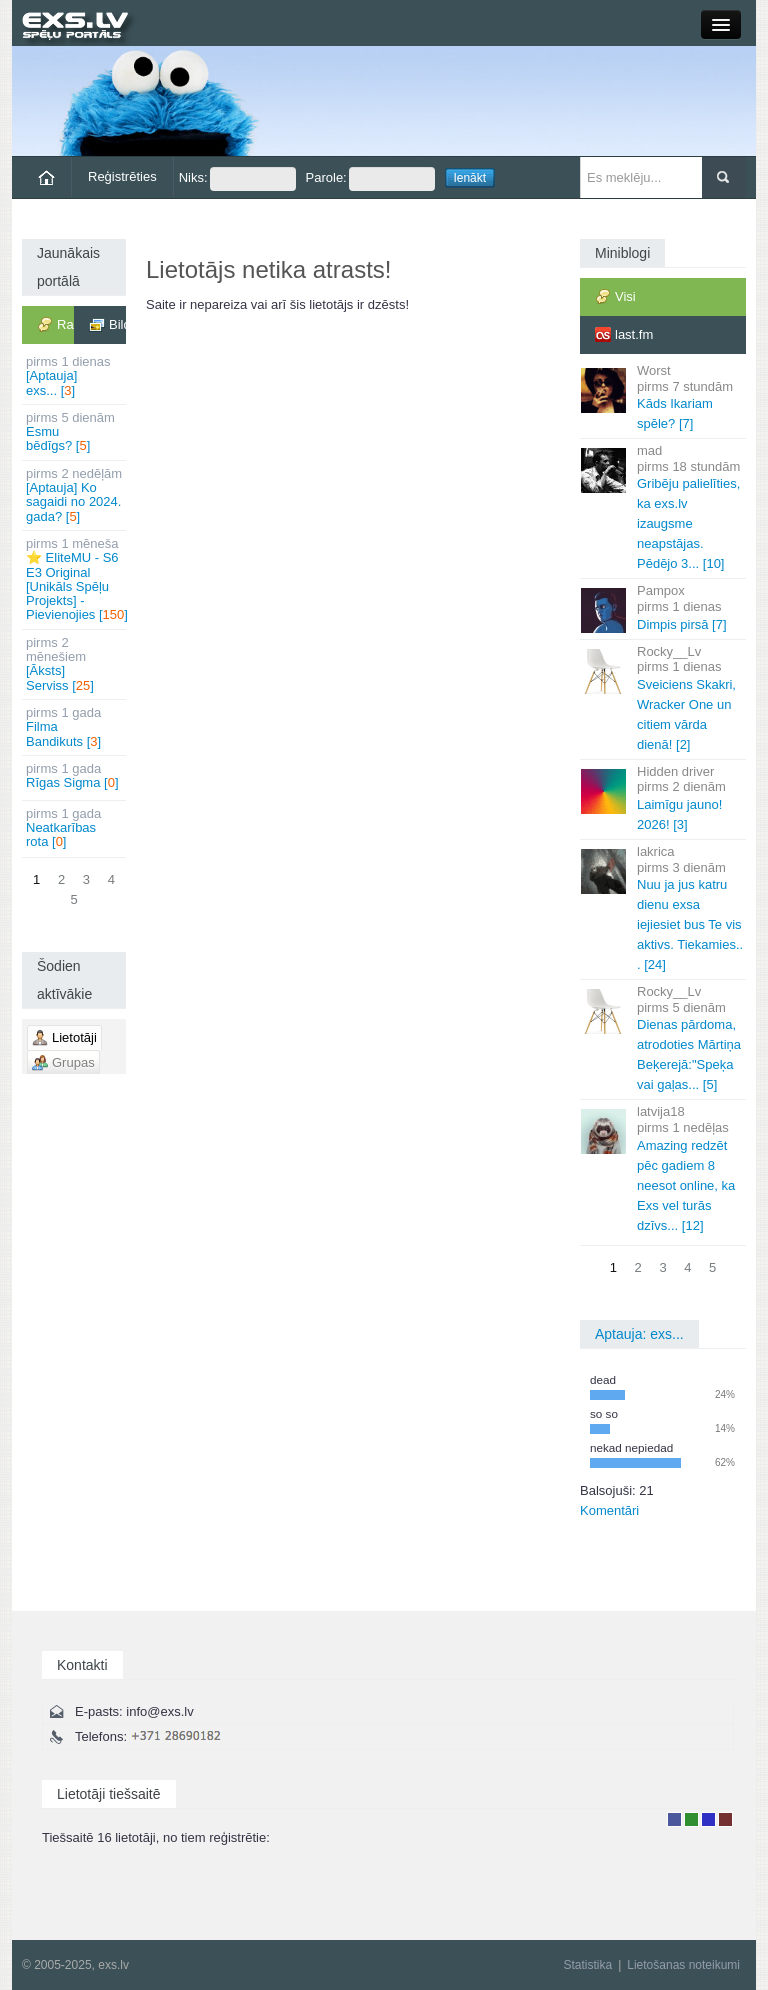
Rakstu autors (691, 1819)
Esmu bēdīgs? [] (75, 432)
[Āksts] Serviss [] (75, 664)
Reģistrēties (122, 176)
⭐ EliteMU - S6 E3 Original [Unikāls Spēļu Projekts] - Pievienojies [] (76, 579)
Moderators (708, 1819)
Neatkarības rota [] (75, 828)
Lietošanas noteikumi (683, 1965)
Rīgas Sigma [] (75, 775)
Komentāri (609, 1510)
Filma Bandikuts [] (75, 727)
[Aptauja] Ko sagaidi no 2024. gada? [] (75, 495)
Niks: (237, 179)
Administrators (725, 1819)
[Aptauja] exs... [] (75, 376)
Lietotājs (674, 1819)
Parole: (370, 179)
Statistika (587, 1965)
